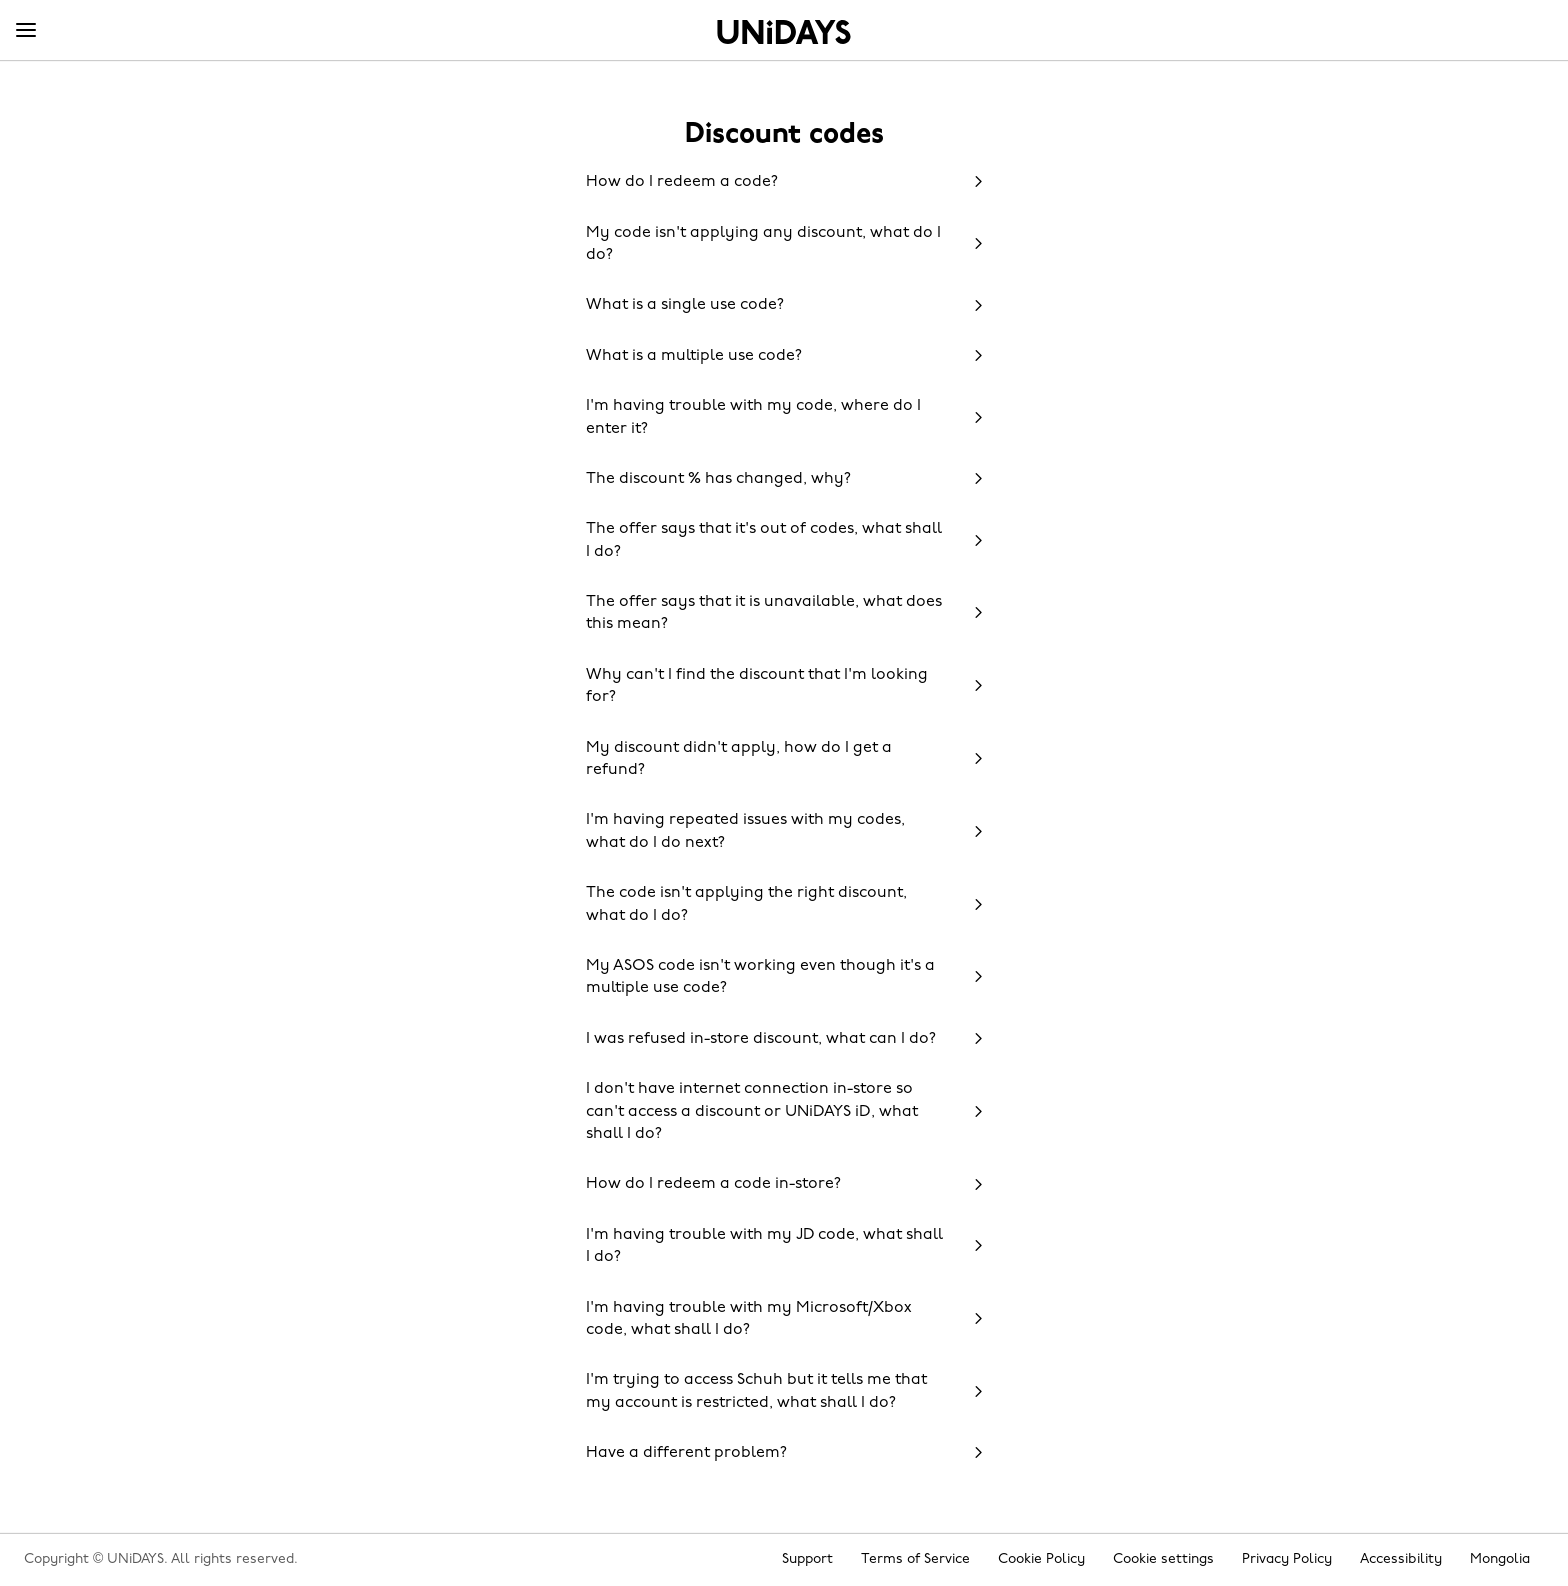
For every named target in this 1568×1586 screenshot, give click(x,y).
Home (784, 32)
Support (807, 1559)
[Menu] (26, 31)
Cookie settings (1163, 1559)
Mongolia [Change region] (1500, 1559)
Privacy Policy (1287, 1559)
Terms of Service (915, 1559)
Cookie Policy (1041, 1559)
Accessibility (1401, 1559)
